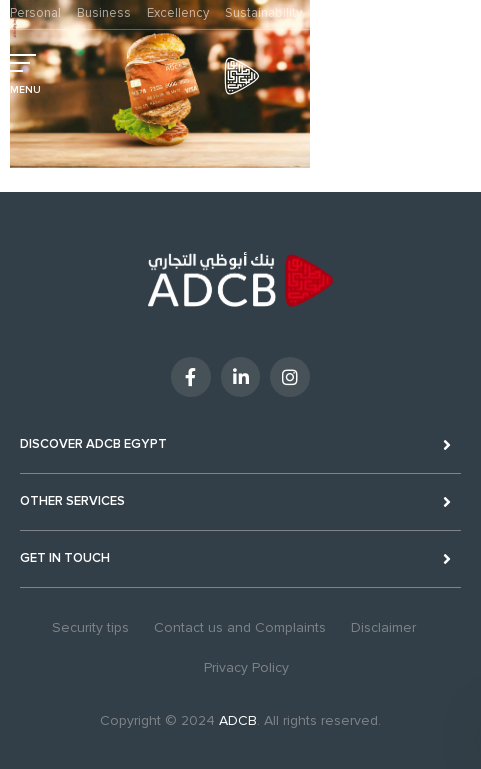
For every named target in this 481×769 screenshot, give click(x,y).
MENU (25, 90)
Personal (35, 13)
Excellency (178, 13)
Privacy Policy (246, 667)
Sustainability (263, 13)
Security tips (90, 627)
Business (104, 13)
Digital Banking (415, 72)
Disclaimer (383, 627)
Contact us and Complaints (240, 627)
